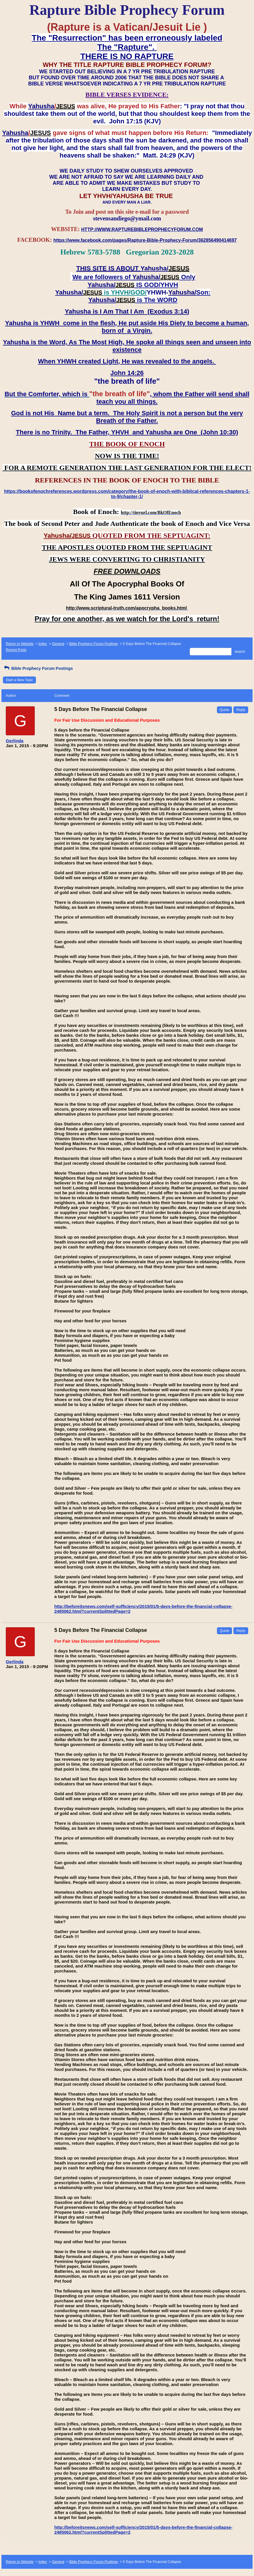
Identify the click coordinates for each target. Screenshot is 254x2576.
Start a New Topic (19, 680)
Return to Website (20, 644)
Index (43, 644)
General (58, 644)
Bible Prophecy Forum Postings (93, 644)
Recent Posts (16, 650)
